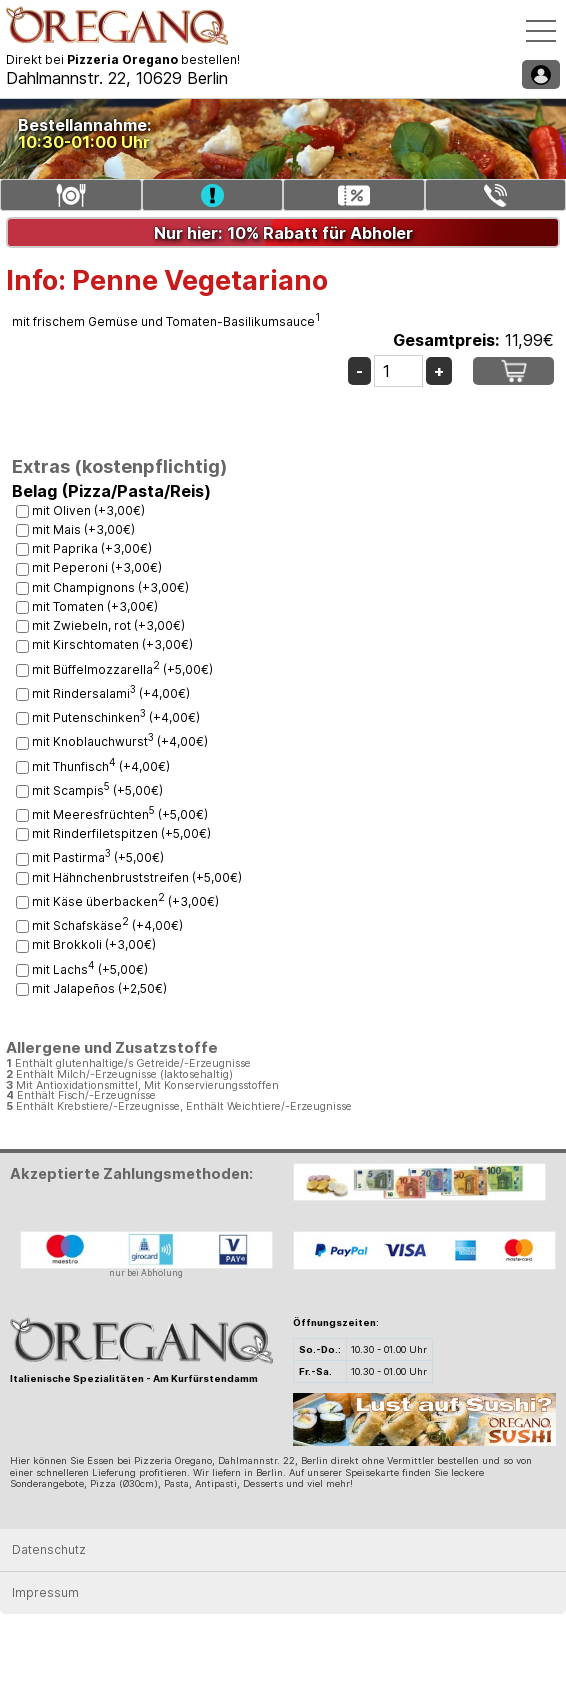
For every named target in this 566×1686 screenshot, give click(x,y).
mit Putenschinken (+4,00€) (116, 717)
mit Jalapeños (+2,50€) (99, 988)
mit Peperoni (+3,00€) (97, 567)
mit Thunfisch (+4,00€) (101, 766)
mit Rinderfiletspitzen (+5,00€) (121, 833)
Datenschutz (49, 1549)
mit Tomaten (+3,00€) (95, 606)
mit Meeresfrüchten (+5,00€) (120, 814)
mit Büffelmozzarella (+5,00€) (122, 669)
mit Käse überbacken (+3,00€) (125, 901)
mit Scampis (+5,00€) (97, 790)
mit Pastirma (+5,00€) (98, 857)
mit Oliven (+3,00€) (88, 510)
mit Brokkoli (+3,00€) (94, 944)
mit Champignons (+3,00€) (110, 587)
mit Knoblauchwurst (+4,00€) (120, 741)
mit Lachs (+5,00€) (90, 969)
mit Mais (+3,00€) (83, 529)
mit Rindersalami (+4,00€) (111, 693)
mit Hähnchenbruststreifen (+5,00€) (137, 877)
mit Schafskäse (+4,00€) (107, 925)
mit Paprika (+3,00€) (92, 548)
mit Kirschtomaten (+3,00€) (112, 644)
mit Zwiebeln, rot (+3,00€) (108, 625)
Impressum (45, 1592)
